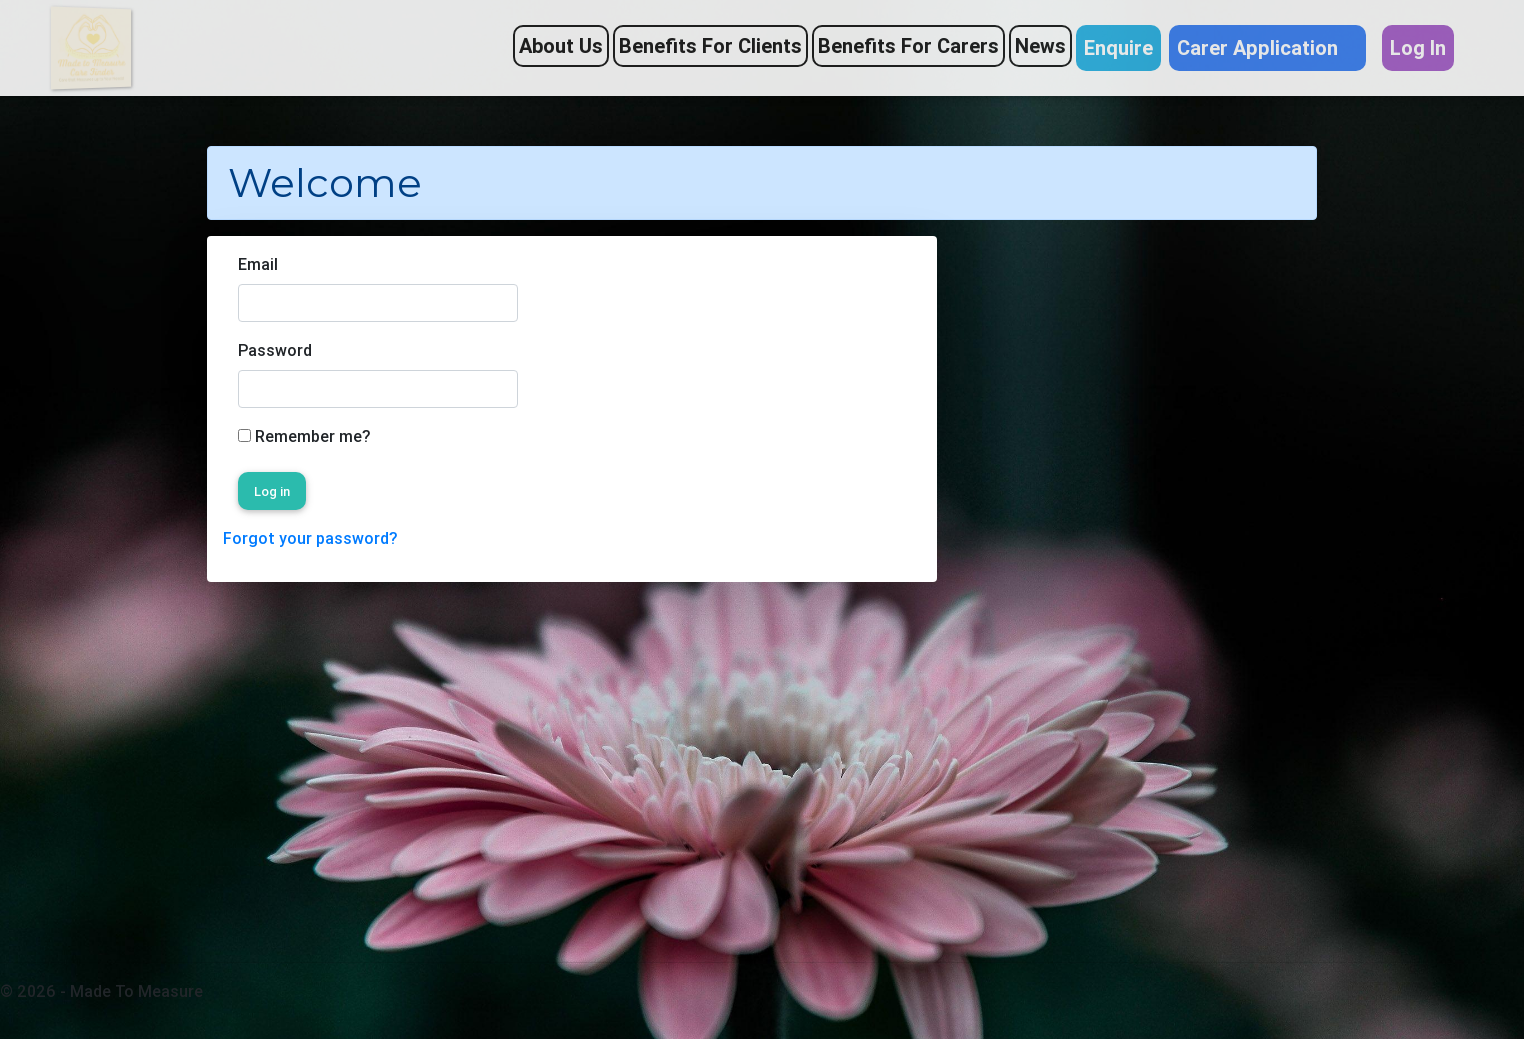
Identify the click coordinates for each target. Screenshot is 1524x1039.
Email (258, 264)
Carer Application (1267, 47)
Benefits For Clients (710, 45)
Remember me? (312, 436)
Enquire (1118, 47)
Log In (1418, 47)
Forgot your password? (310, 538)
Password (275, 350)
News (1040, 45)
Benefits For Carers (908, 45)
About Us (561, 45)
